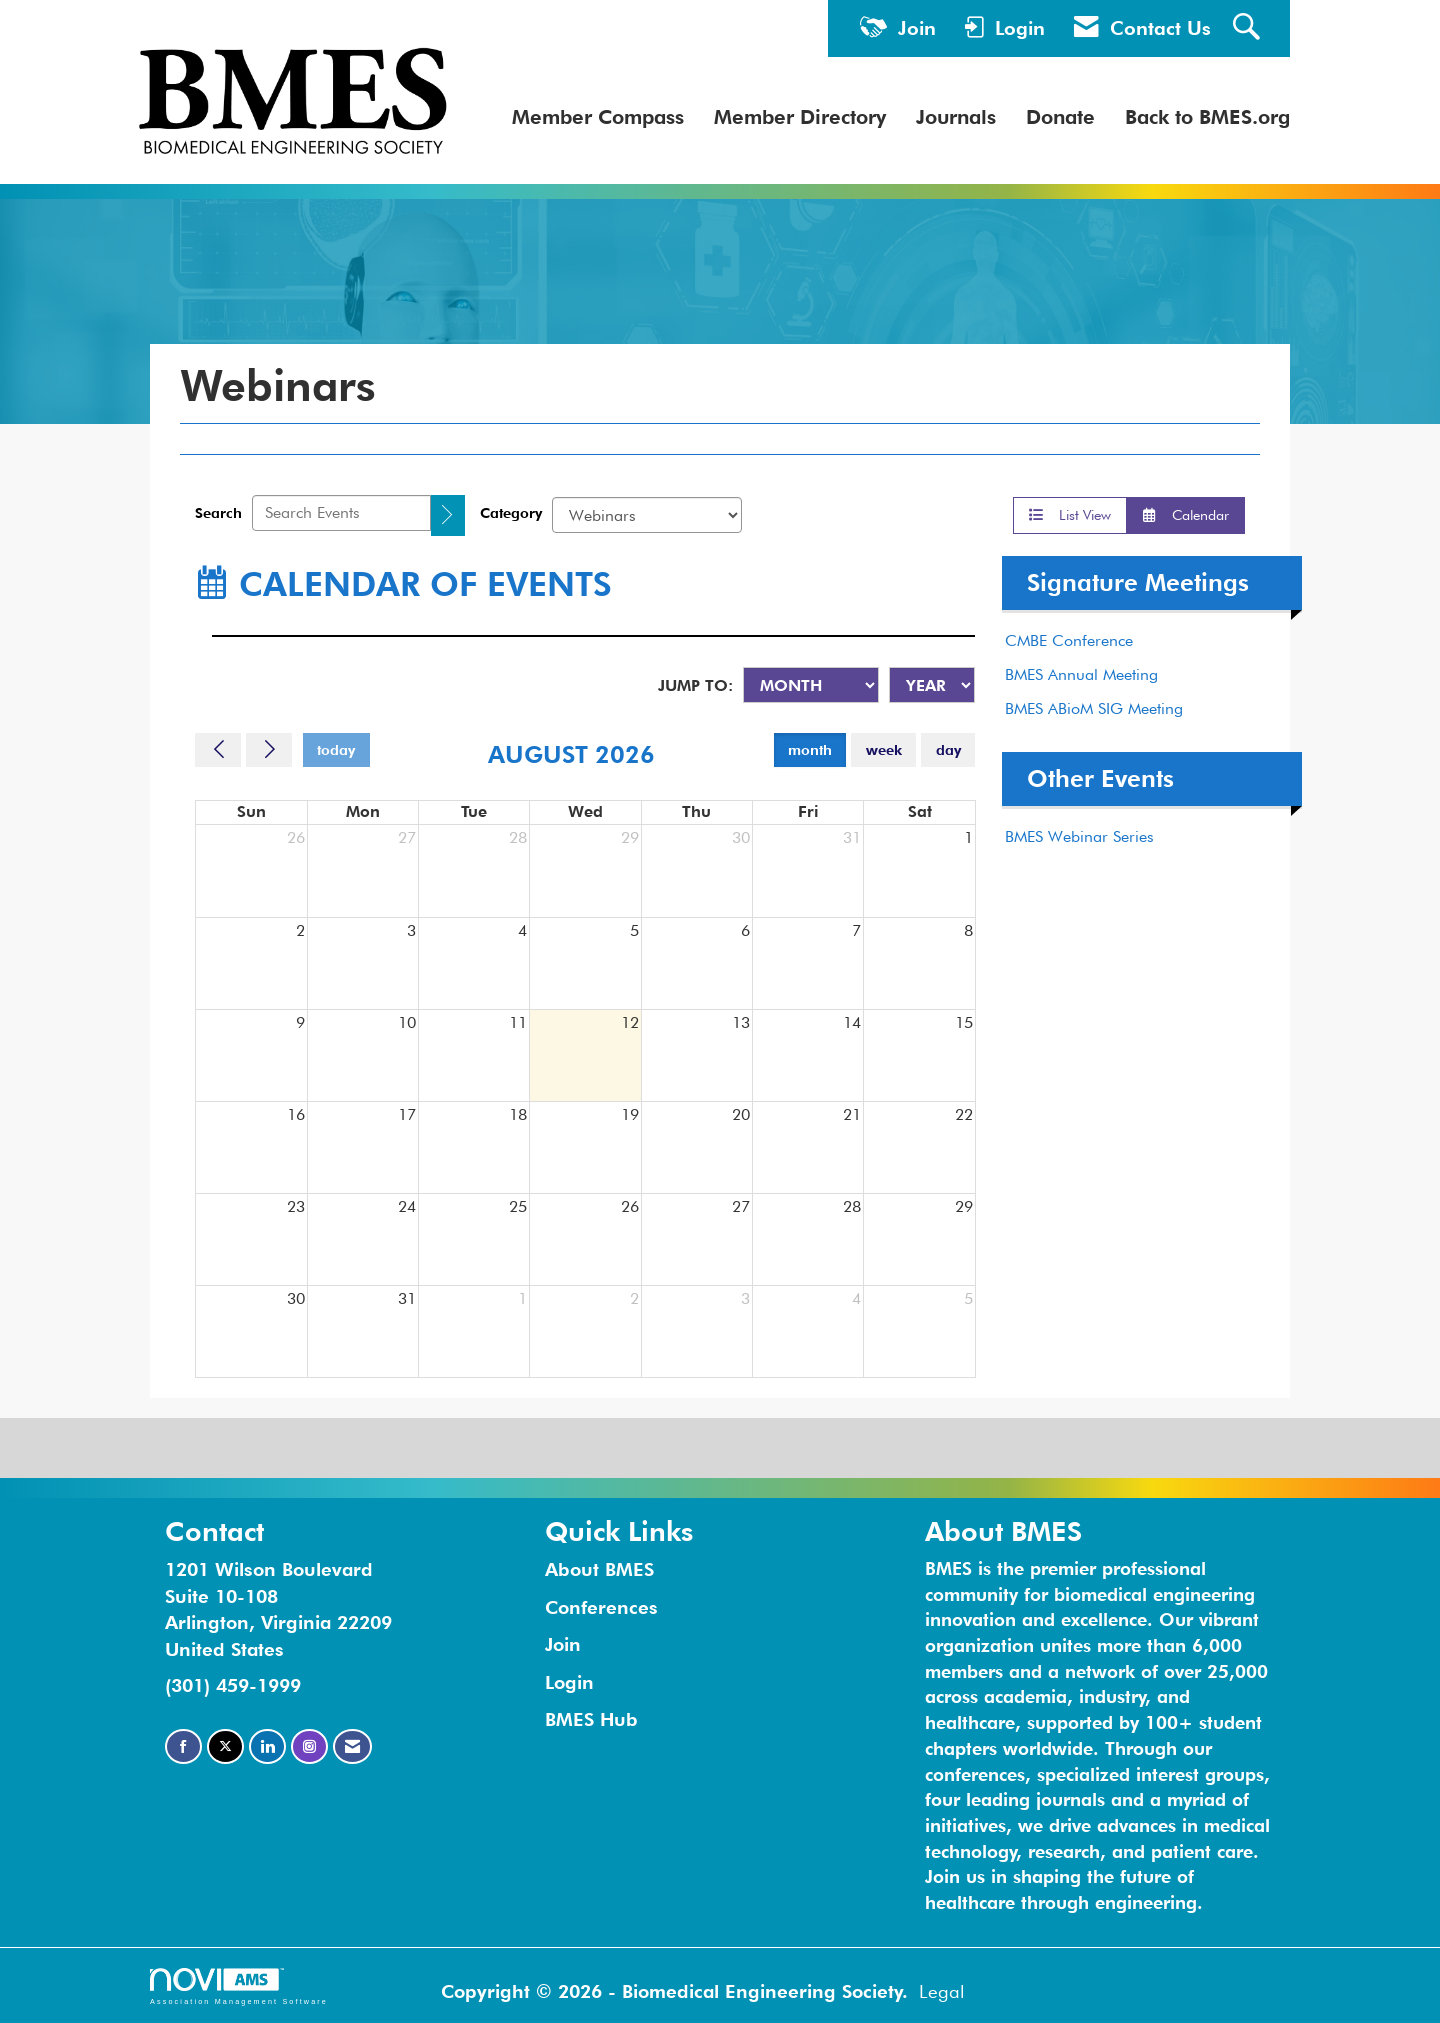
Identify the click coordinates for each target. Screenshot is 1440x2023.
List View (1070, 514)
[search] (448, 515)
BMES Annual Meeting (1081, 674)
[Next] (269, 750)
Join (563, 1644)
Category (511, 512)
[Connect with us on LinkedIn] (267, 1746)
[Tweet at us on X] (225, 1746)
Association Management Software (239, 1986)
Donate (1060, 117)
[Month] (811, 685)
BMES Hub (591, 1719)
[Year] (932, 685)
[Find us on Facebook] (183, 1746)
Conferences (601, 1607)
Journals (956, 117)
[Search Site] (1249, 28)
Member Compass (598, 117)
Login (569, 1682)
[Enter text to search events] (341, 513)
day (948, 749)
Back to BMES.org (1207, 117)
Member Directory (800, 117)
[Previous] (218, 750)
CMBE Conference (1069, 640)
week (884, 749)
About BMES (599, 1569)
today (336, 749)
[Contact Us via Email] (352, 1746)
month (810, 749)
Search (218, 512)
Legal (942, 1991)
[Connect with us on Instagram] (309, 1746)
